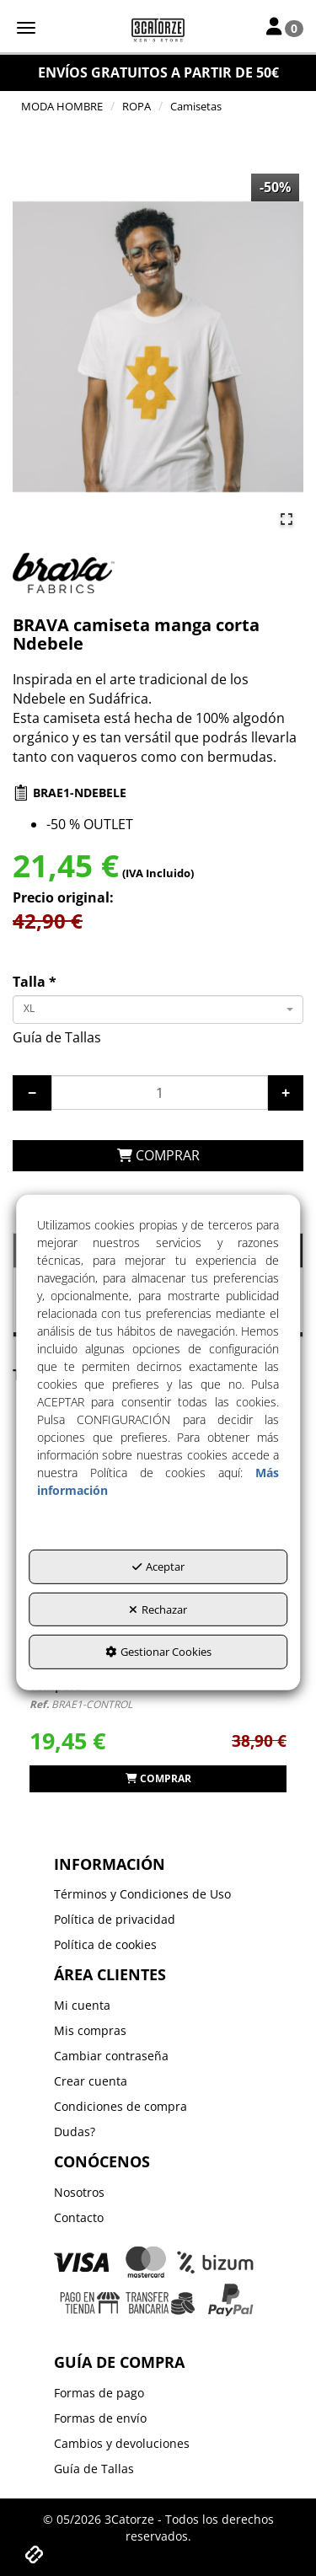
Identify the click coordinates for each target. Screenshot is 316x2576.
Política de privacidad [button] (114, 1919)
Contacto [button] (79, 2217)
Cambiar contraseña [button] (111, 2056)
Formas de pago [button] (99, 2393)
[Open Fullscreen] (286, 519)
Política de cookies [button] (105, 1944)
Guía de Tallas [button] (57, 1037)
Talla (34, 981)
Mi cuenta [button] (82, 2005)
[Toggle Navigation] (285, 28)
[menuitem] (158, 1894)
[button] (158, 29)
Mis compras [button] (90, 2030)
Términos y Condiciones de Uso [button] (142, 1894)
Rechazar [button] (158, 1609)
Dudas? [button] (74, 2131)
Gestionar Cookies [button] (158, 1651)
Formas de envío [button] (100, 2418)
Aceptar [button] (158, 1566)
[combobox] (158, 1009)
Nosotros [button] (79, 2192)
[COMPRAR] (158, 1155)
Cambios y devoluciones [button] (122, 2443)
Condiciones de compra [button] (120, 2106)
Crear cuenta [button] (90, 2081)
